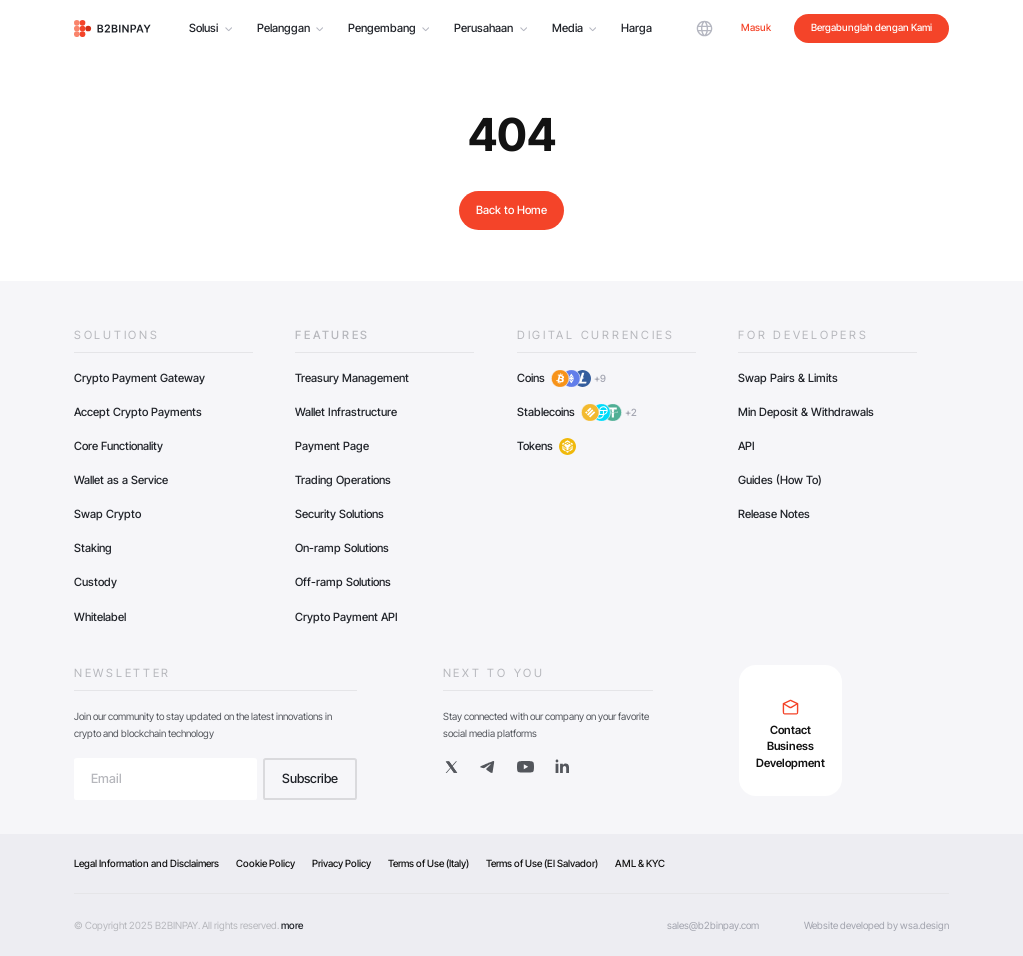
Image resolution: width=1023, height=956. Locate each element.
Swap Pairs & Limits (788, 378)
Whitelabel (100, 617)
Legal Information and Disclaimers (146, 863)
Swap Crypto (107, 514)
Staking (93, 548)
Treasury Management (352, 378)
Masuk (756, 27)
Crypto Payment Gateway (139, 378)
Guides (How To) (780, 480)
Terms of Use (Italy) (428, 863)
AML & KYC (640, 863)
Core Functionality (118, 446)
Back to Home (511, 210)
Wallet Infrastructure (346, 412)
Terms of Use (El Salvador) (542, 863)
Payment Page (332, 446)
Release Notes (774, 514)
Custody (95, 582)
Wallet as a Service (121, 480)
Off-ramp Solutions (343, 582)
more (292, 925)
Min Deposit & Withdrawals (806, 412)
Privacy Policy (341, 863)
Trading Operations (343, 480)
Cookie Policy (265, 863)
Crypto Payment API (346, 617)
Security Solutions (339, 514)
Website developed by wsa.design (876, 925)
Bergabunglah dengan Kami (871, 27)
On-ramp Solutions (342, 548)
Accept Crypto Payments (138, 412)
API (746, 446)
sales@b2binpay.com (713, 925)
